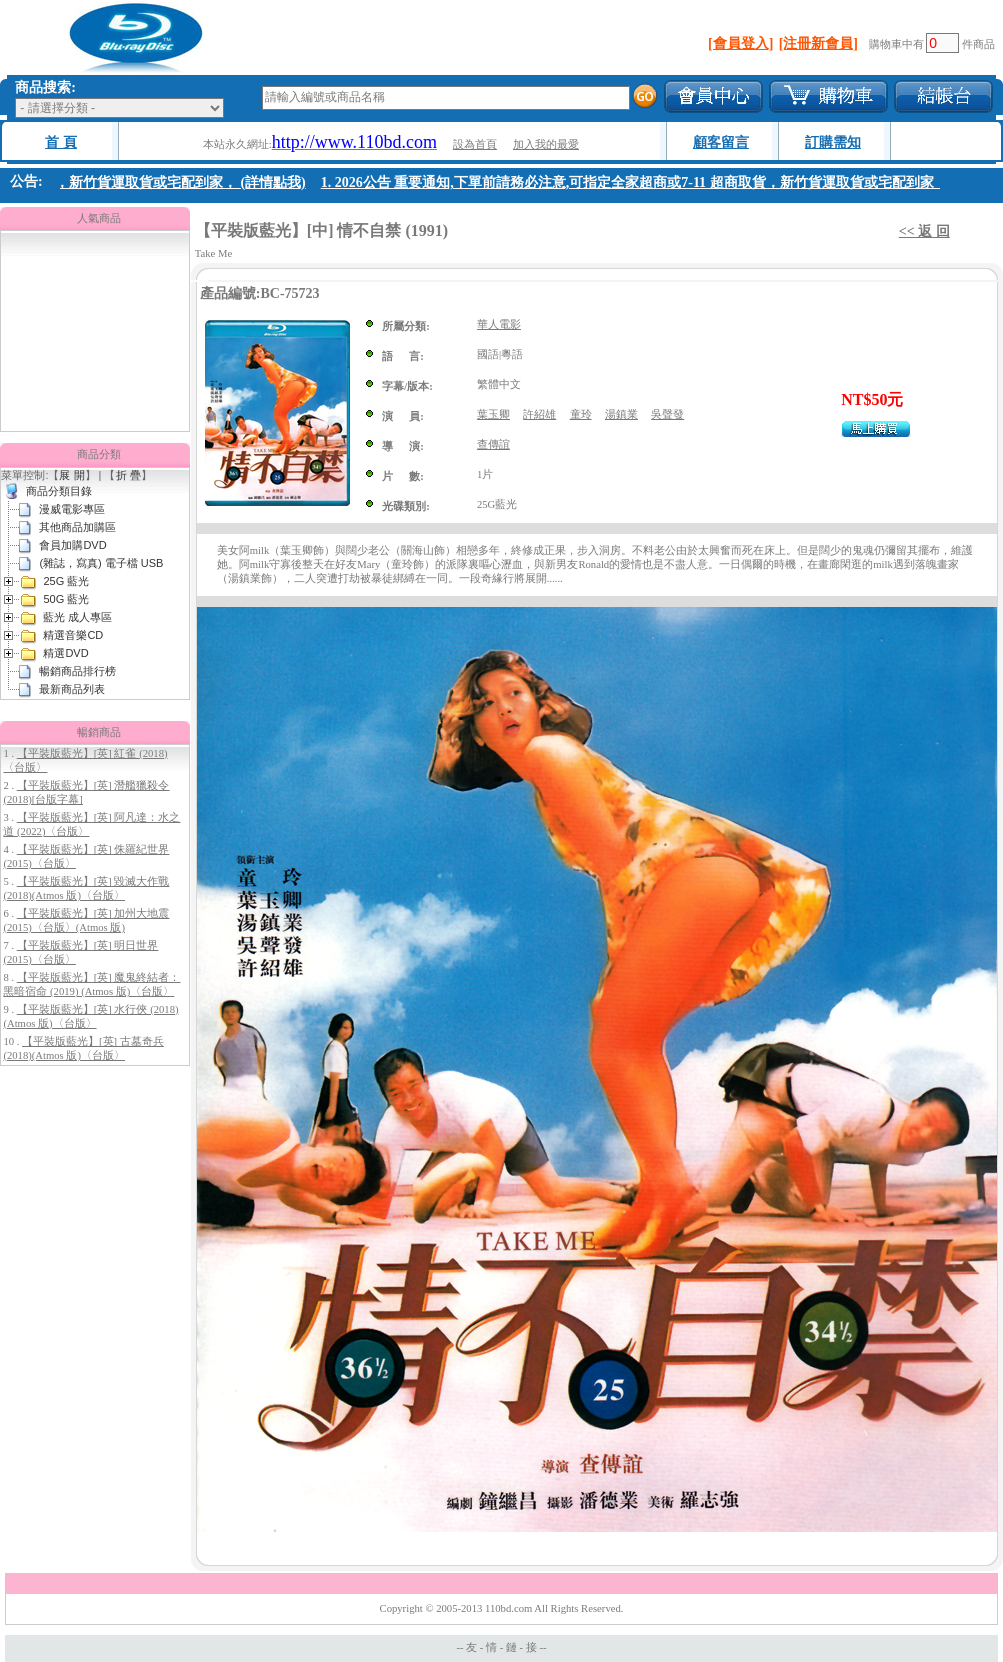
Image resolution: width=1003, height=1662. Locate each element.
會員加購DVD (72, 545)
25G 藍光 (66, 581)
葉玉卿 (493, 414)
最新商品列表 (72, 689)
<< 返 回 (924, 231)
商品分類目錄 (59, 491)
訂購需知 (833, 142)
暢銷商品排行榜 (77, 671)
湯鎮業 (621, 414)
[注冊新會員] (818, 43)
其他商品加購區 (77, 527)
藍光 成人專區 (77, 617)
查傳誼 (493, 444)
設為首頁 (475, 144)
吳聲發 (667, 414)
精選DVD (65, 653)
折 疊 (128, 475)
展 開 (71, 475)
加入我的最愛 (546, 144)
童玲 (581, 414)
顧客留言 (721, 142)
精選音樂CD (73, 635)
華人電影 (499, 324)
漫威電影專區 (72, 509)
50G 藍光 (66, 599)
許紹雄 (539, 414)
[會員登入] (740, 43)
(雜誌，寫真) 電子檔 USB (101, 563)
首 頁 (61, 142)
